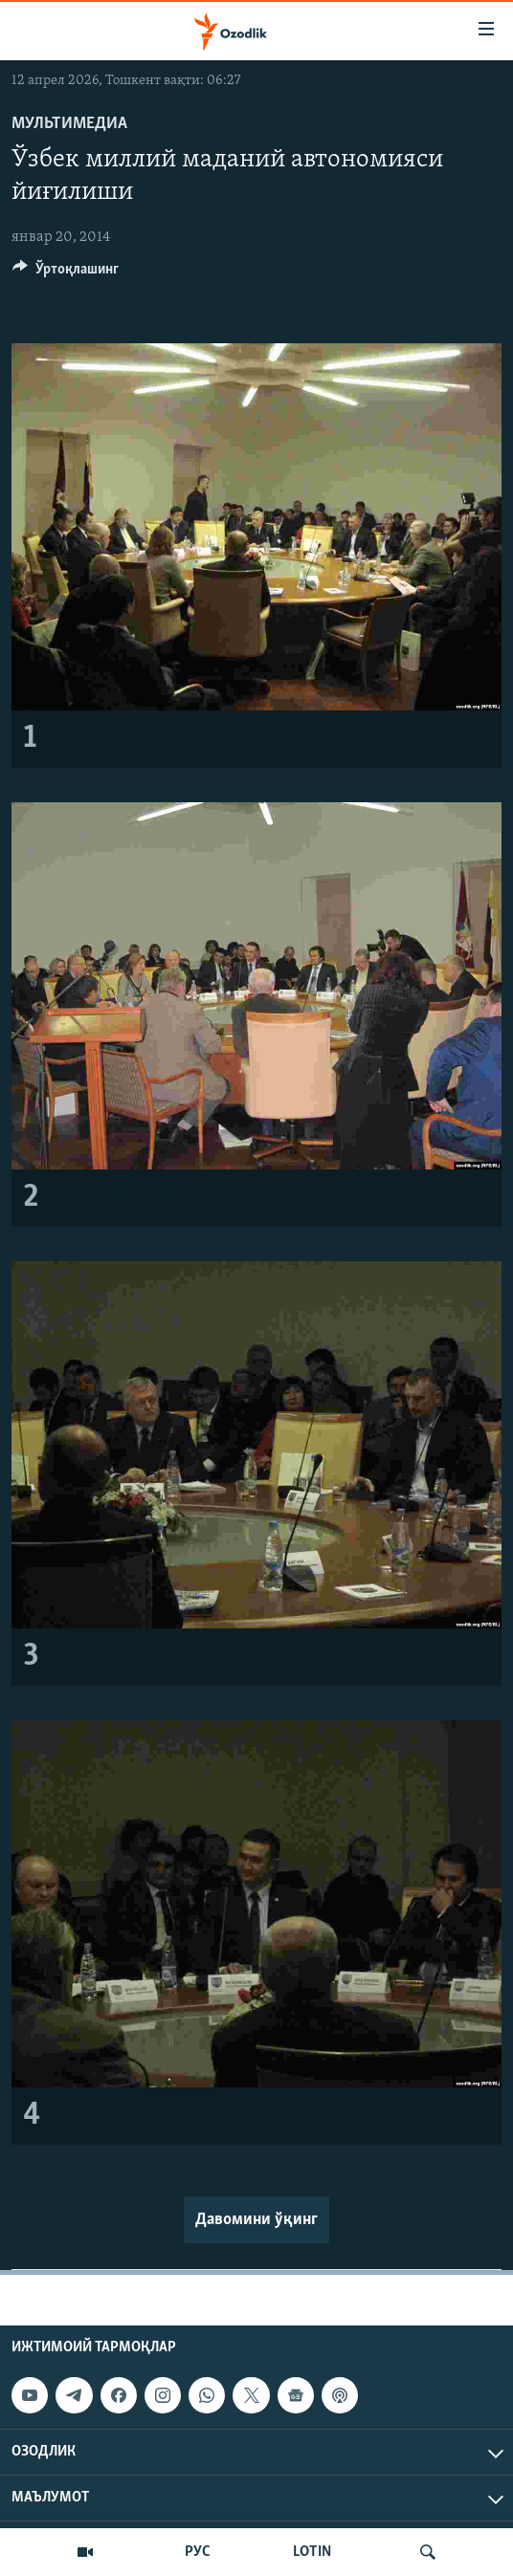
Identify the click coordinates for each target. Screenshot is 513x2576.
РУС (198, 2552)
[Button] (65, 273)
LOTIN (312, 2552)
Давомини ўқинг (256, 2220)
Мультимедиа (69, 124)
